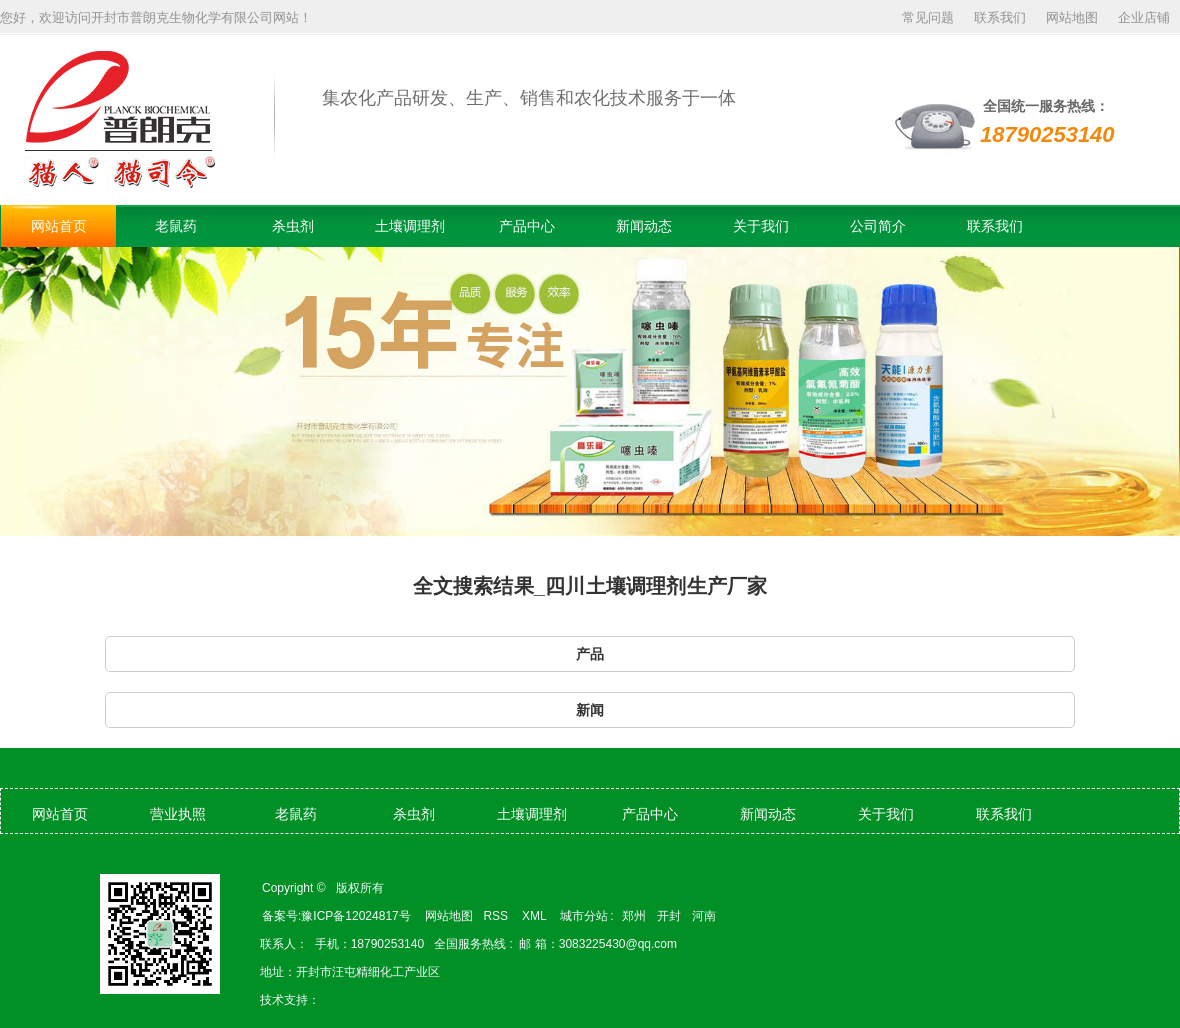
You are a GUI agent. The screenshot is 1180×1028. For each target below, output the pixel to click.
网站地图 (1072, 17)
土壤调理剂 (410, 226)
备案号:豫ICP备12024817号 (336, 916)
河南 (704, 916)
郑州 (634, 916)
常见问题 (928, 17)
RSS (497, 916)
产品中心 (527, 226)
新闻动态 (644, 226)
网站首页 (59, 226)
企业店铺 (1144, 17)
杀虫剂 (293, 226)
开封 (669, 916)
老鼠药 (176, 226)
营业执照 (178, 814)
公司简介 (878, 226)
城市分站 (584, 916)
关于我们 (761, 226)
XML (536, 916)
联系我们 (1000, 17)
